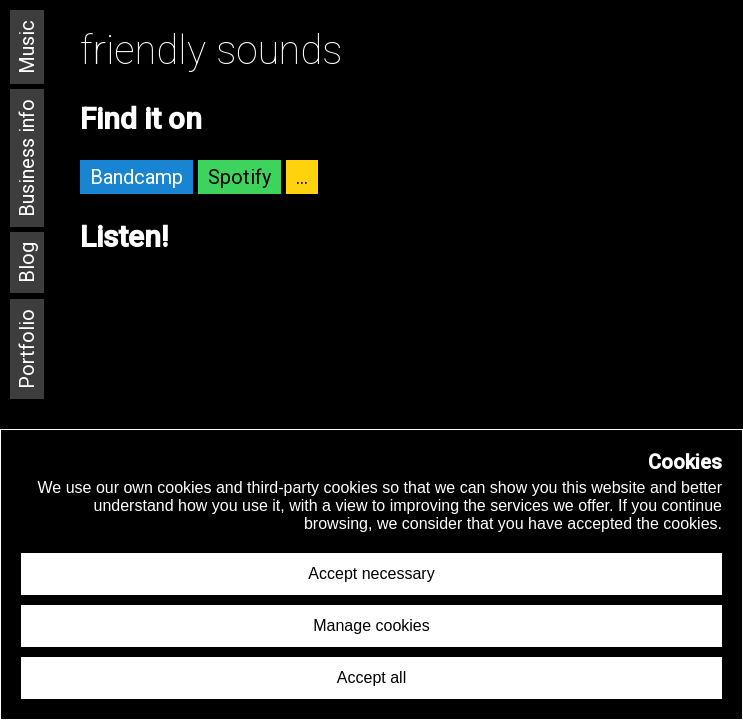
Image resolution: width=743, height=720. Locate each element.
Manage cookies (371, 625)
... (302, 177)
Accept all (371, 677)
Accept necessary (371, 573)
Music (27, 47)
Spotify (239, 177)
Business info (27, 158)
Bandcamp (136, 177)
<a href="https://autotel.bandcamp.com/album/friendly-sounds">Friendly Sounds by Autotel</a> (401, 339)
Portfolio (27, 349)
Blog (27, 262)
